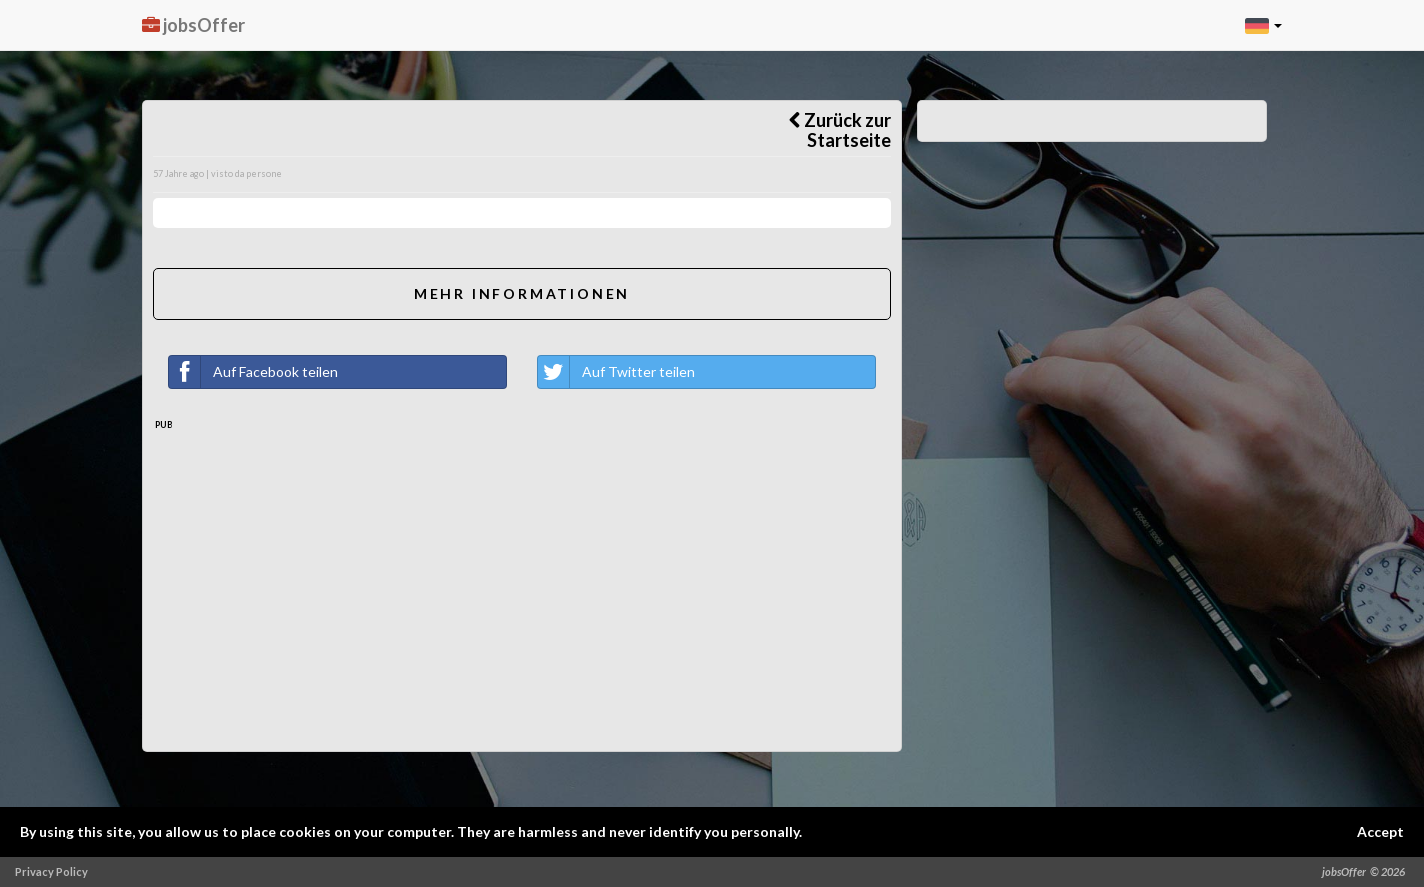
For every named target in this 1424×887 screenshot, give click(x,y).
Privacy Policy (51, 871)
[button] (1263, 25)
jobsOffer (193, 25)
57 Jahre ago (178, 173)
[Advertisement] (522, 601)
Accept (1380, 831)
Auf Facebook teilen (253, 372)
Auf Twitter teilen (616, 372)
